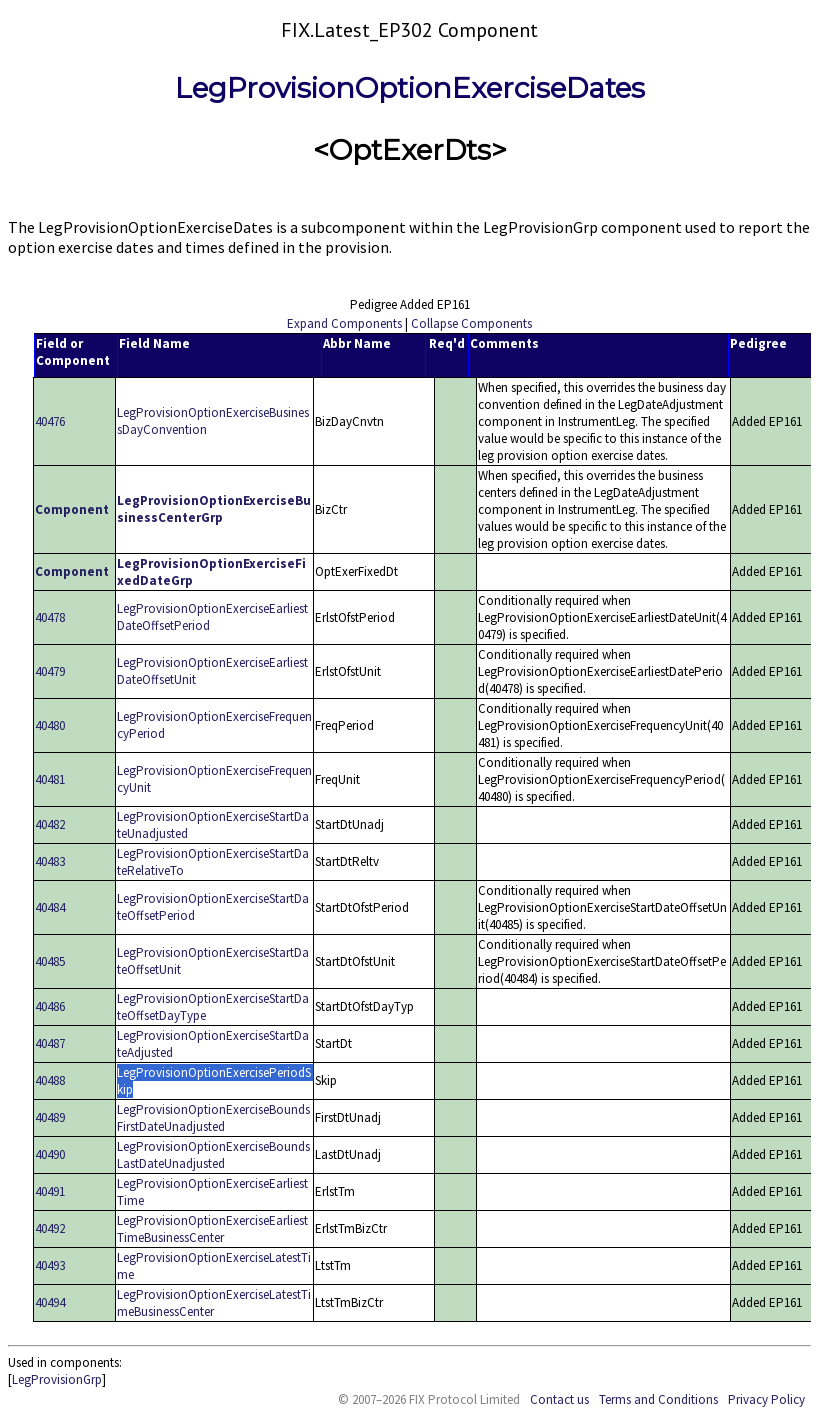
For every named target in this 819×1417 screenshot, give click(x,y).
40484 (50, 907)
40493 (50, 1265)
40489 (50, 1117)
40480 (50, 725)
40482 (50, 824)
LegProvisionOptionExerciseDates (410, 88)
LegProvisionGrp (57, 1379)
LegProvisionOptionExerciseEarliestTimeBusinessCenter (212, 1229)
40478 (50, 617)
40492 (50, 1228)
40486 (50, 1006)
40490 (50, 1154)
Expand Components (344, 323)
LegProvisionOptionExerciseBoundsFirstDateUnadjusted (213, 1118)
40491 (50, 1191)
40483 (50, 861)
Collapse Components (471, 323)
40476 (50, 421)
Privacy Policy (766, 1399)
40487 (50, 1043)
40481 (50, 779)
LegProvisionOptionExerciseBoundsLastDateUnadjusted (213, 1155)
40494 (50, 1302)
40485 (50, 961)
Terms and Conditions (658, 1399)
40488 (50, 1080)
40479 (50, 671)
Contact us (559, 1399)
